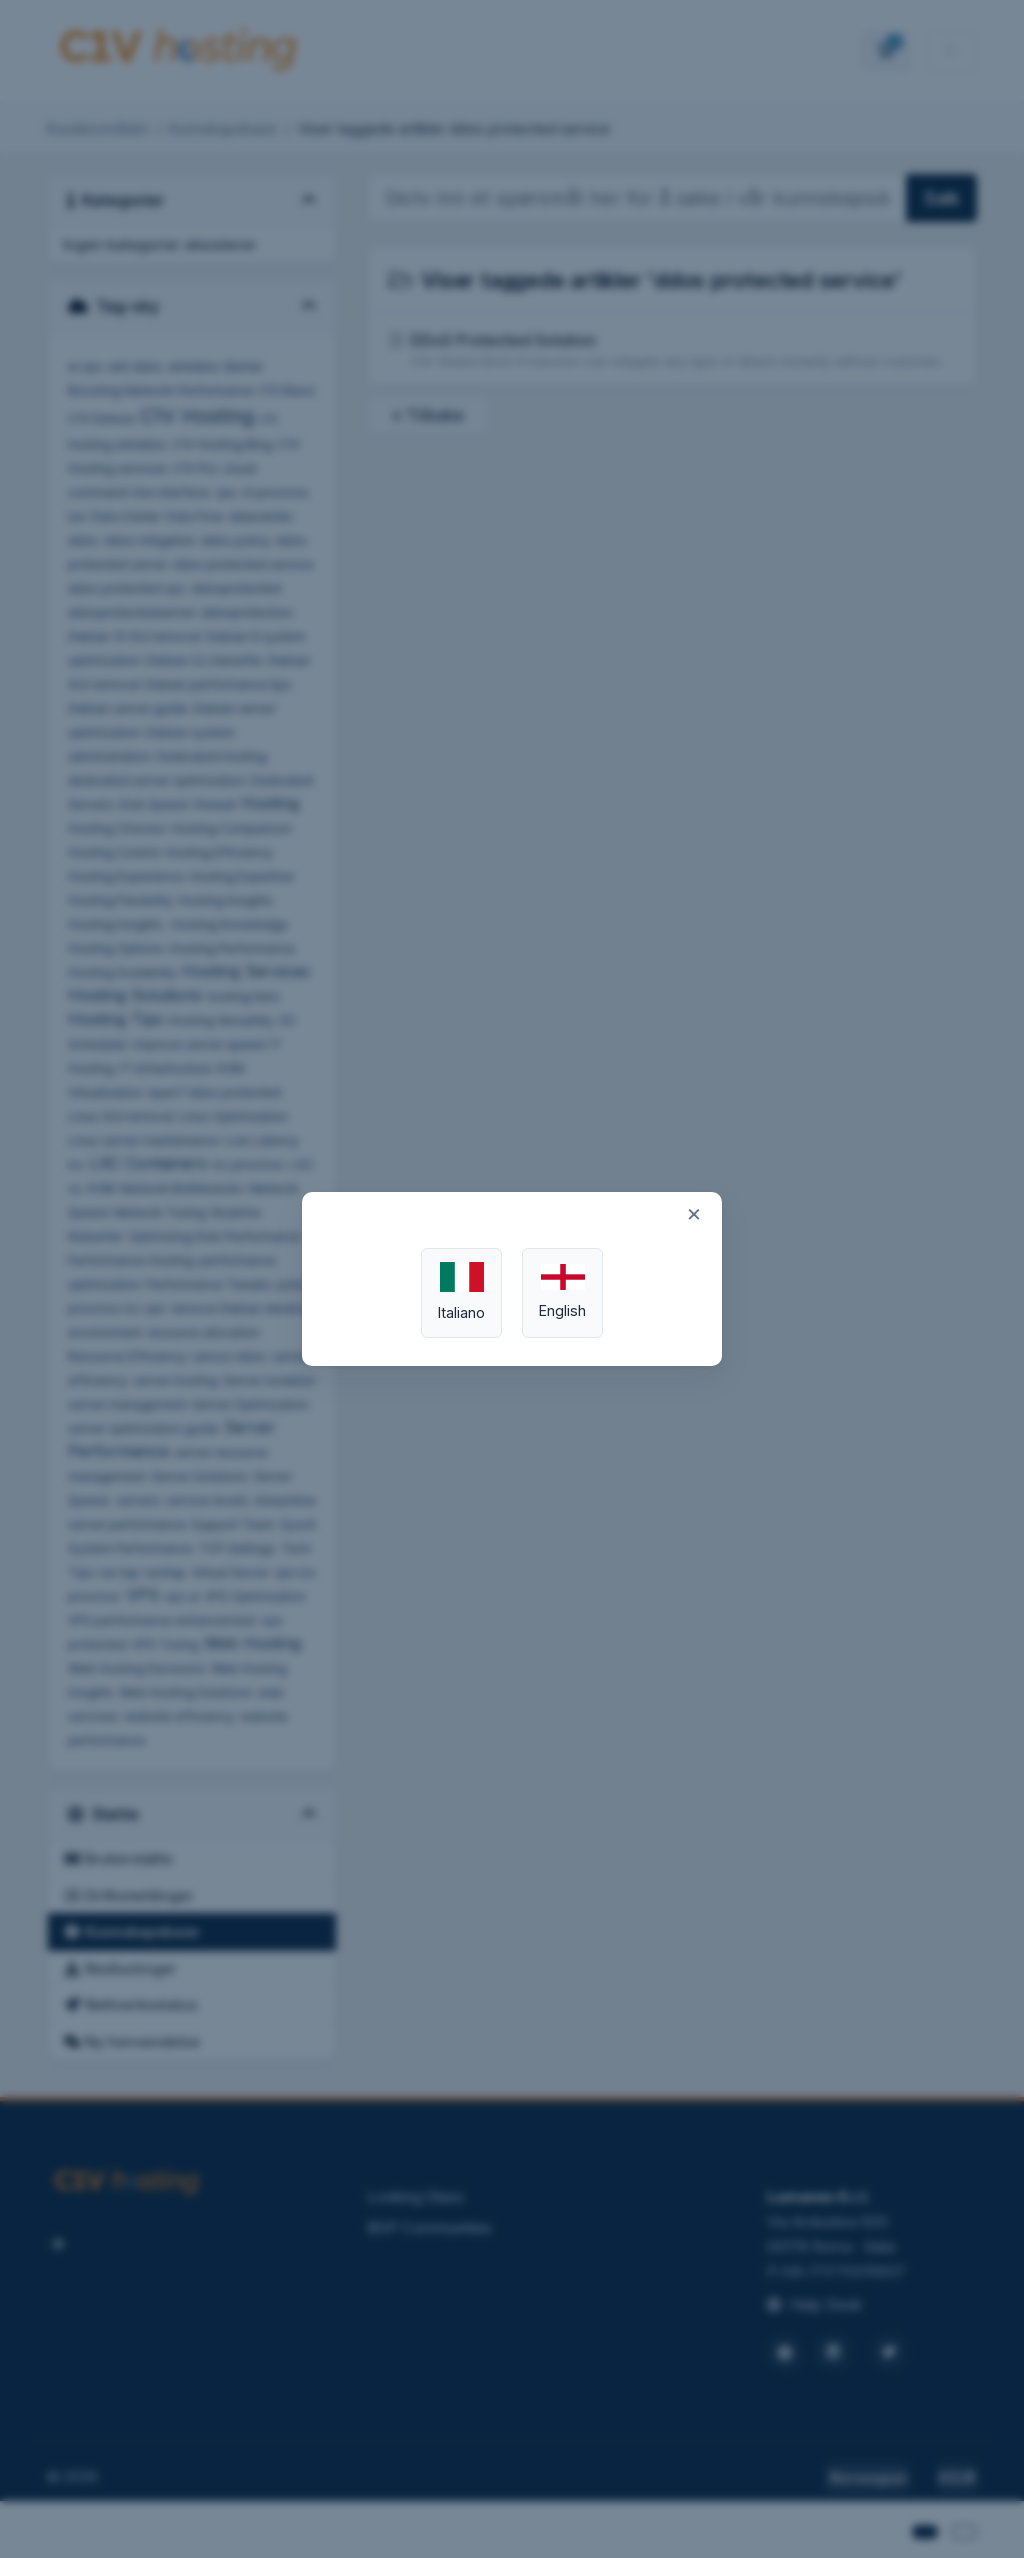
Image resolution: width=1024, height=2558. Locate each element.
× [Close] (694, 1213)
